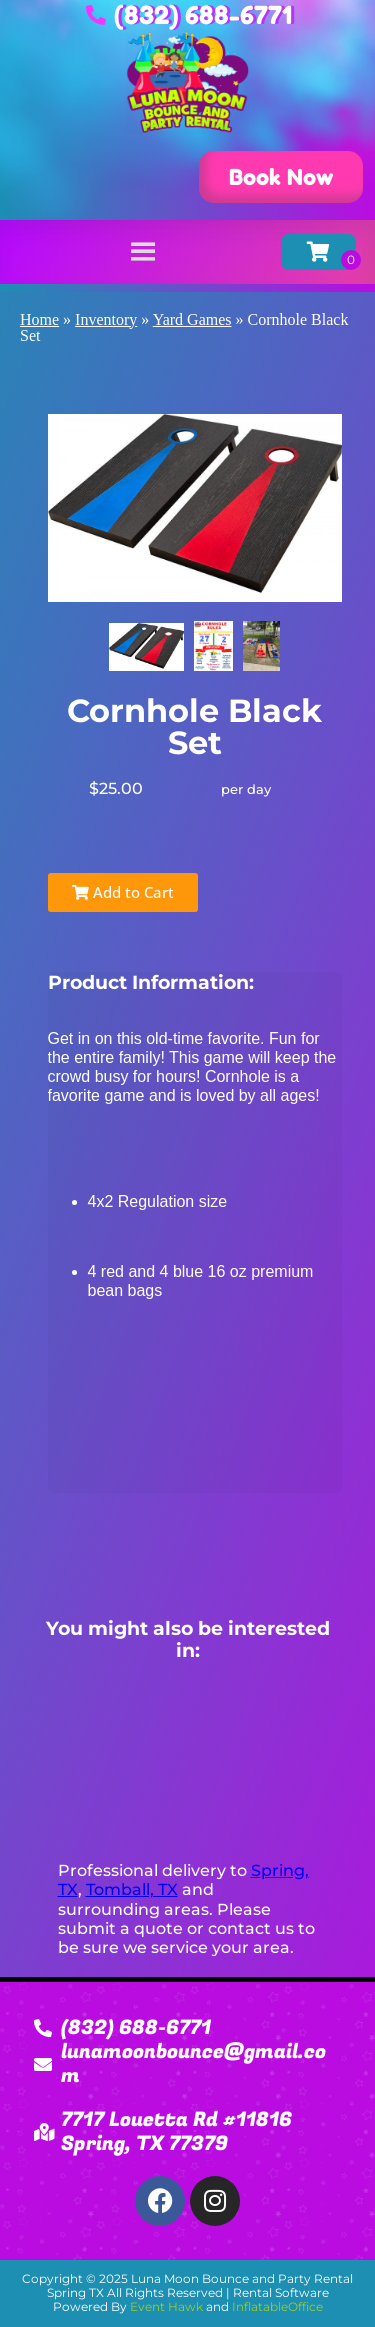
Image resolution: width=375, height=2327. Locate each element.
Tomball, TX (132, 1889)
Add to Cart (123, 892)
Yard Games (192, 319)
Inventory (106, 319)
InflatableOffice (277, 2306)
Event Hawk (166, 2306)
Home (39, 319)
